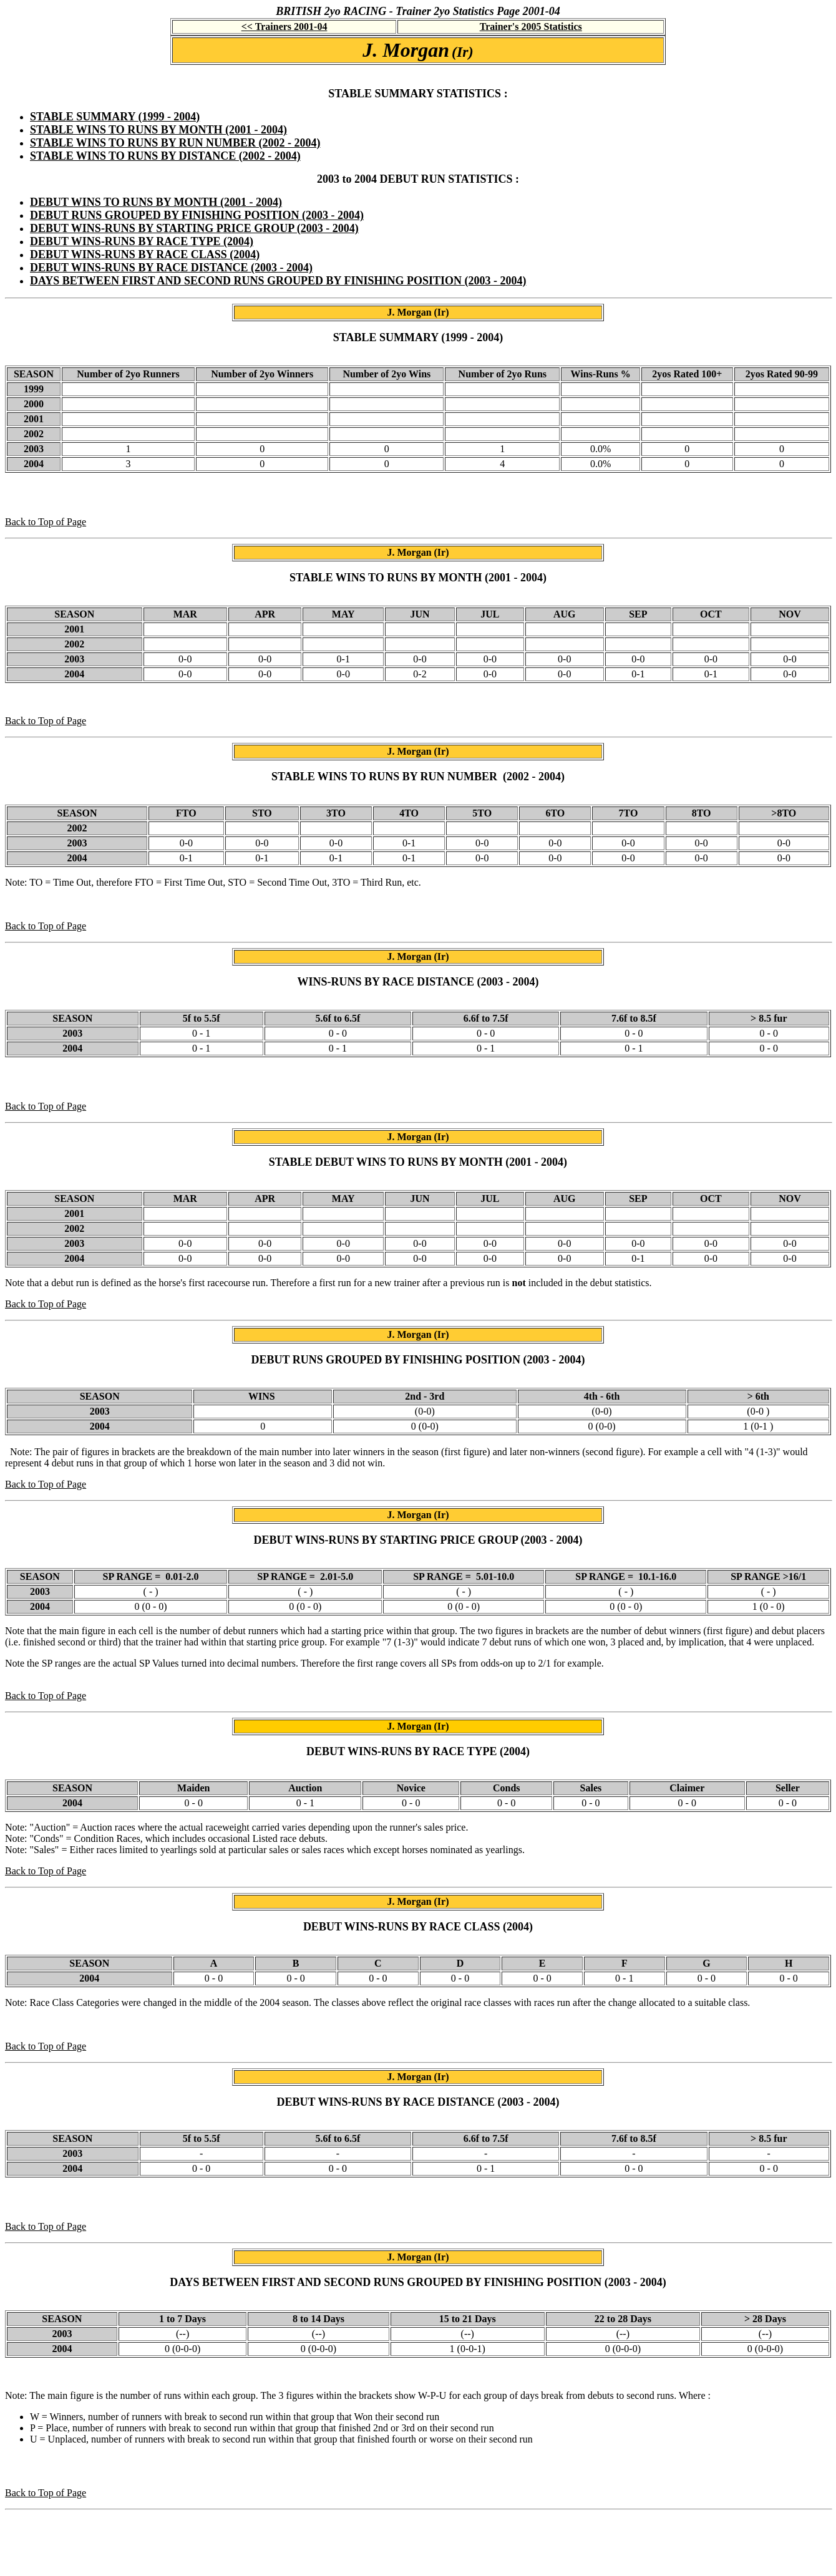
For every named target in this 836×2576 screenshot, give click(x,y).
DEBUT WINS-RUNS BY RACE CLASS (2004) (145, 254)
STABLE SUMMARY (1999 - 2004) (115, 116)
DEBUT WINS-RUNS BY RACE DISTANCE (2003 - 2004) (171, 267)
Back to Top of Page (45, 521)
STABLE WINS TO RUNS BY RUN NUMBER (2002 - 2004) (175, 143)
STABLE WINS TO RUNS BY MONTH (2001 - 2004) (158, 129)
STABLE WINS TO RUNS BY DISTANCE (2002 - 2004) (165, 156)
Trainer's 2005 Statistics (531, 26)
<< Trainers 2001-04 (284, 26)
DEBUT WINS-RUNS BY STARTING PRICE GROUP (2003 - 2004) (194, 228)
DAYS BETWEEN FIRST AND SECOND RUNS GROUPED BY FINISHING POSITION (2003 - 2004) (278, 280)
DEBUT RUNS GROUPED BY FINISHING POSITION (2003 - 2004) (197, 215)
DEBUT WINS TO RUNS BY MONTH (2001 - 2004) (156, 202)
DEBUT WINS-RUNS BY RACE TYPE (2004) (141, 241)
